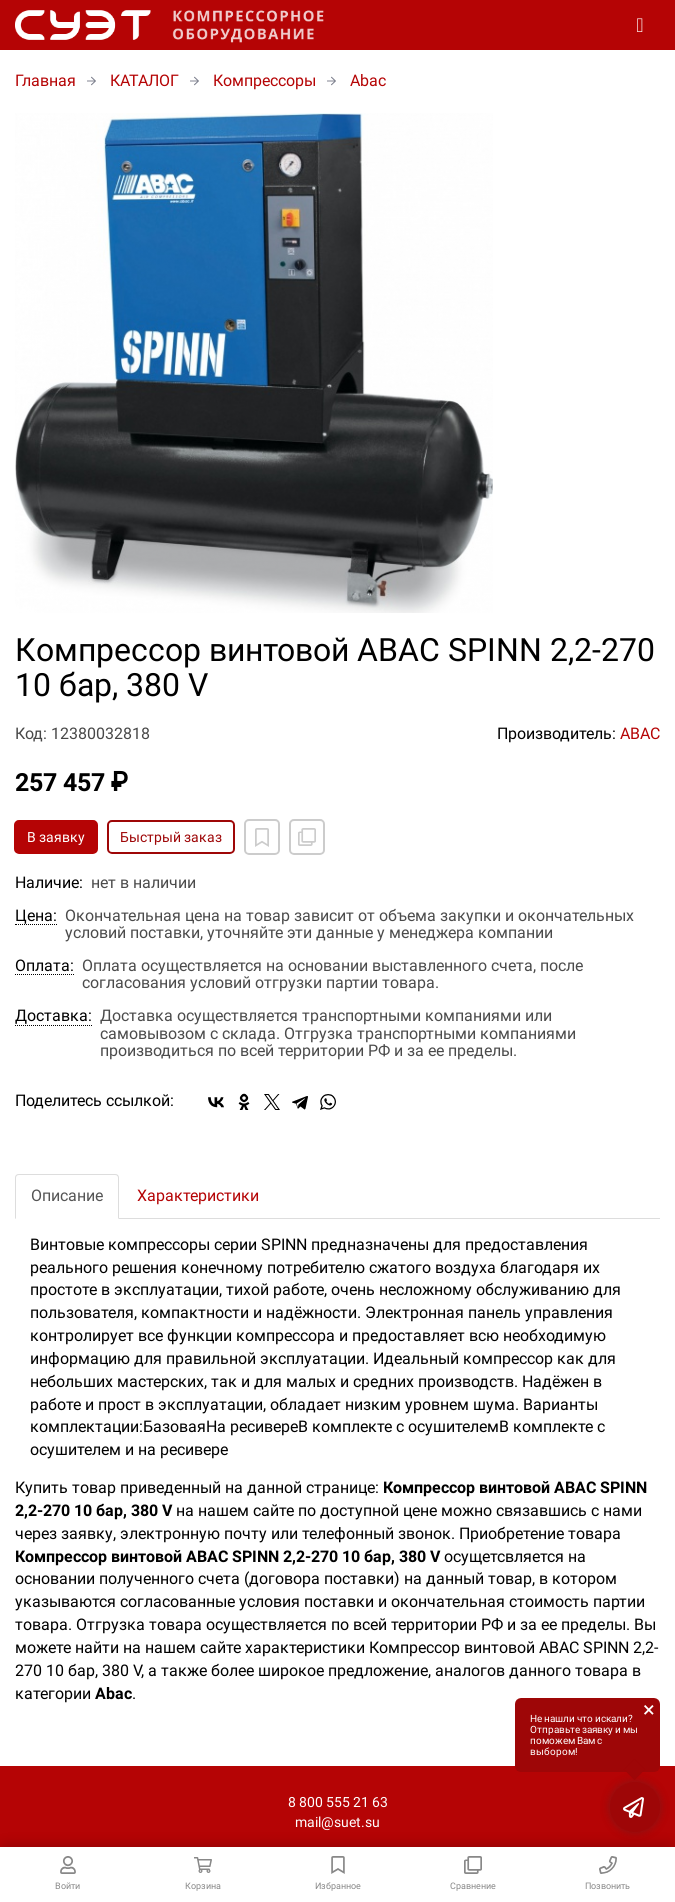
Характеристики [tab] (198, 1195)
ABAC (640, 733)
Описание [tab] (67, 1195)
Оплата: (44, 966)
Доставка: (53, 1016)
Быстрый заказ (171, 837)
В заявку (56, 837)
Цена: (36, 916)
